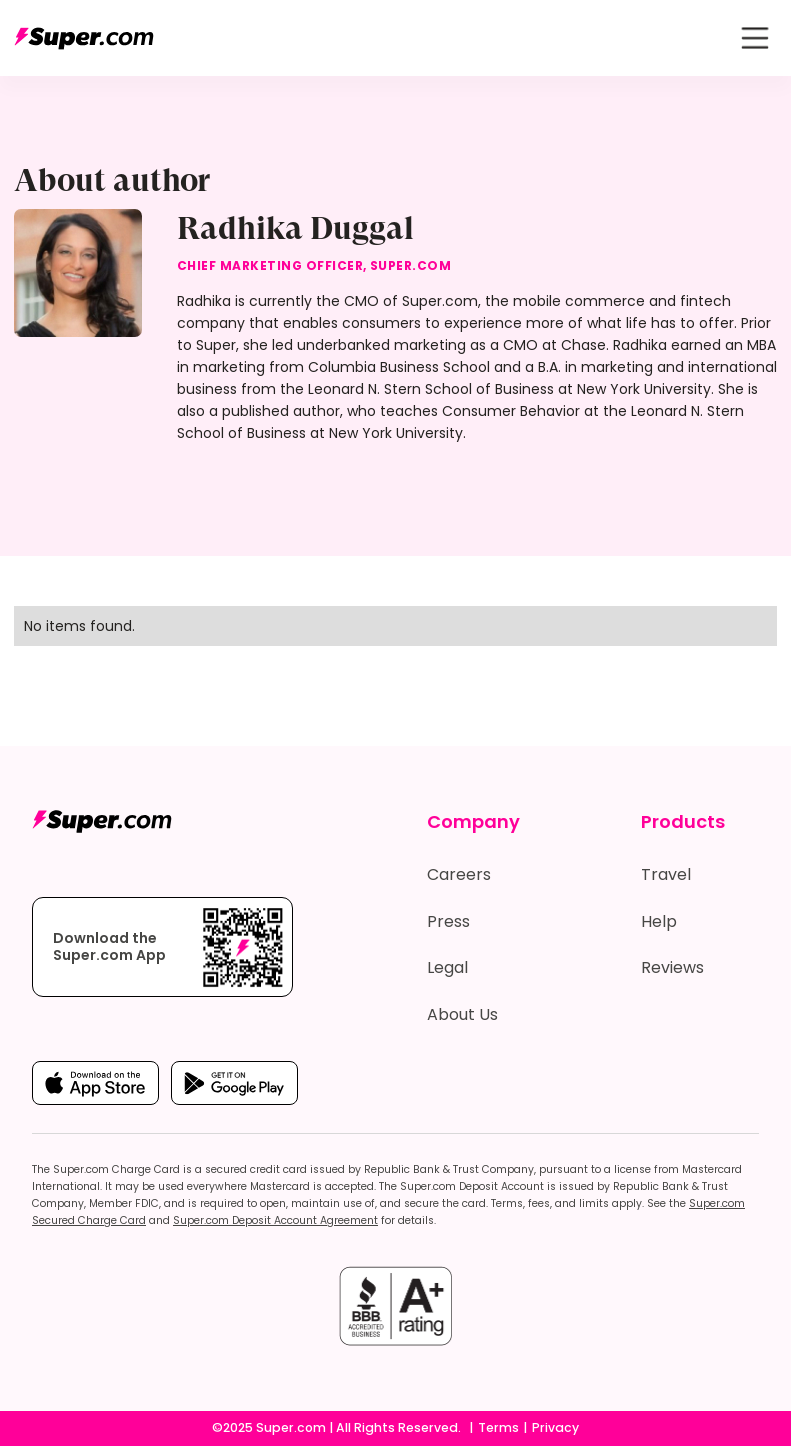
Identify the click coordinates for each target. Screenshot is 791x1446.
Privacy (555, 1427)
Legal (447, 967)
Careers (459, 874)
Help (659, 921)
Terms (498, 1427)
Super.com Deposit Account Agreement (275, 1220)
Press (448, 921)
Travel (666, 874)
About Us (462, 1014)
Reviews (672, 967)
